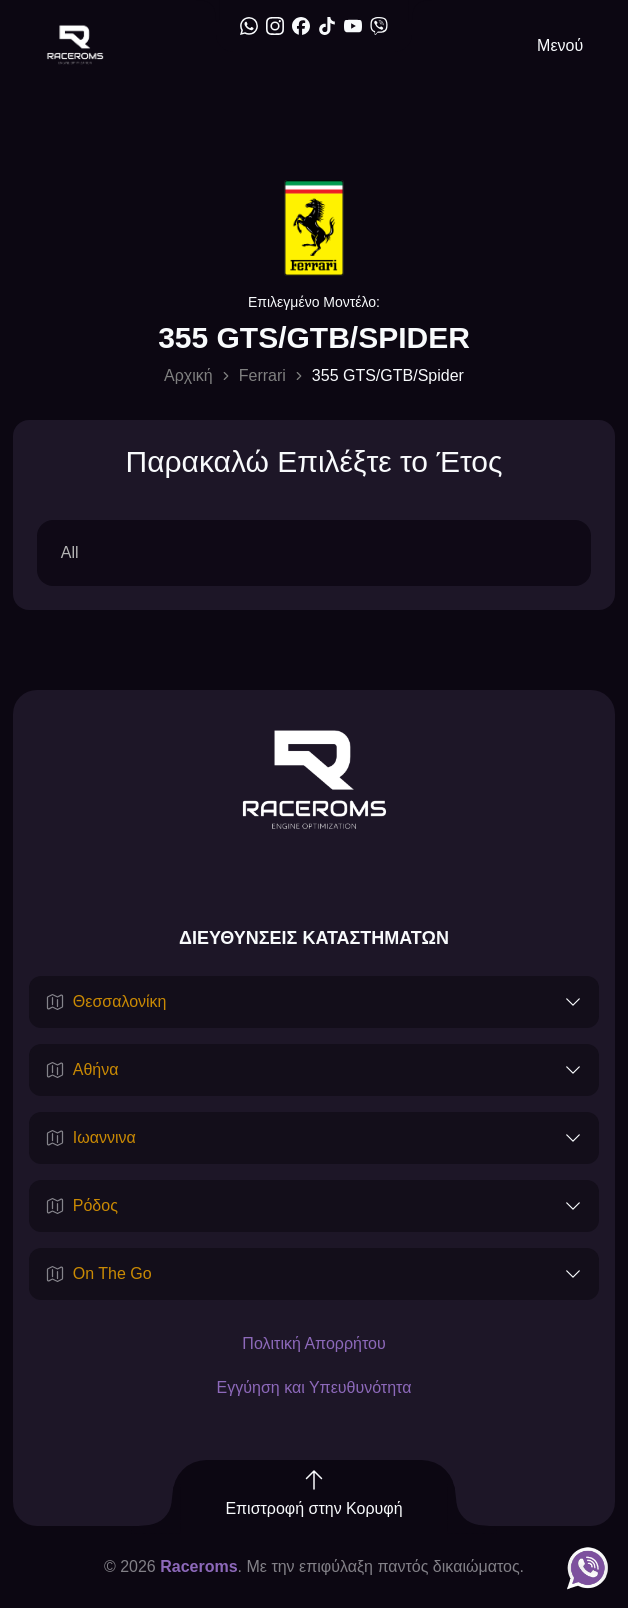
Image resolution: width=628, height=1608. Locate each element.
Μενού (560, 45)
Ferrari (262, 375)
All (70, 552)
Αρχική (188, 375)
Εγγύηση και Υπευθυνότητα (314, 1387)
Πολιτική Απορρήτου (313, 1343)
